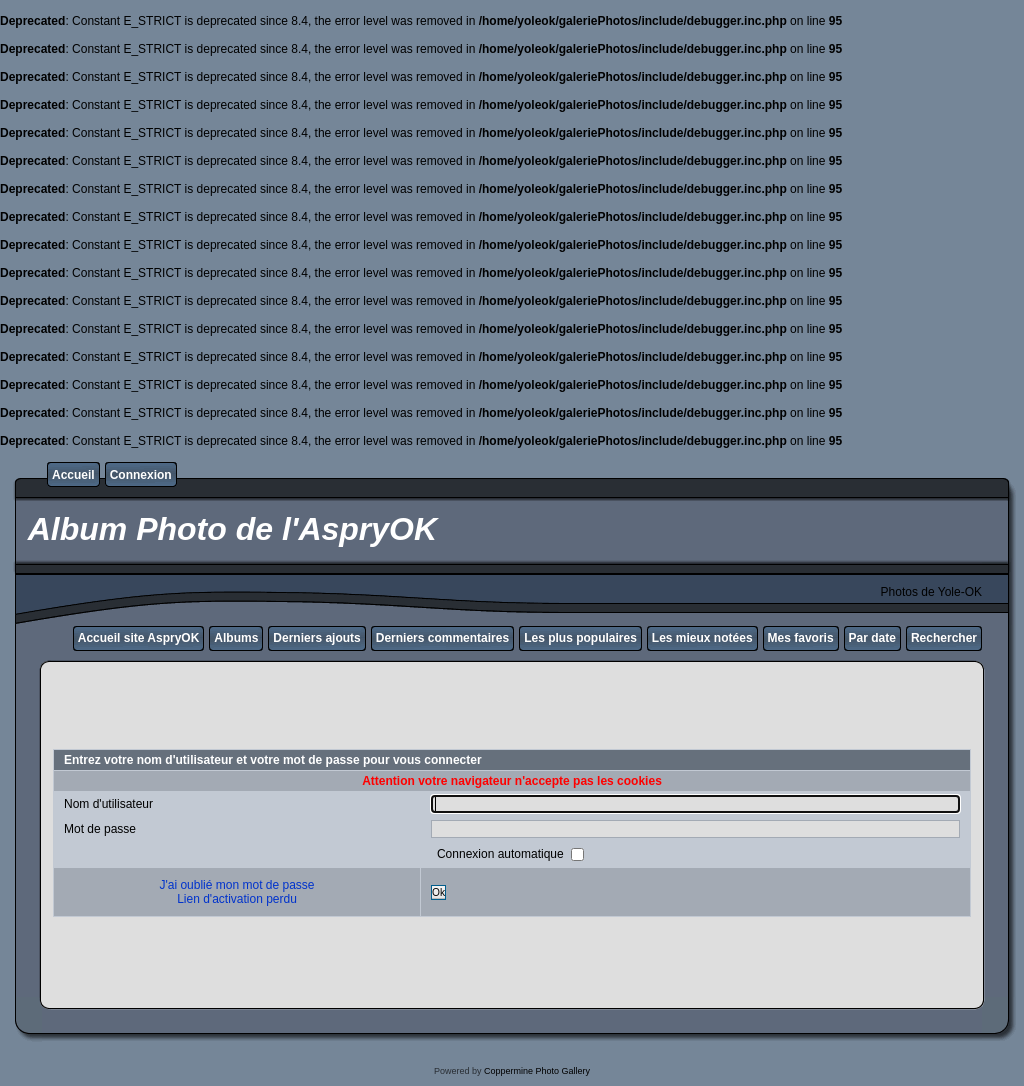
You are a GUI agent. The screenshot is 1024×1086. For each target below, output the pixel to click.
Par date (872, 638)
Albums (236, 638)
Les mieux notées (702, 638)
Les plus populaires (580, 638)
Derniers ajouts (316, 638)
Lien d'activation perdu (237, 899)
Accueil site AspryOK (139, 638)
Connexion (141, 475)
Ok (438, 892)
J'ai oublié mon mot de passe (236, 885)
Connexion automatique (502, 854)
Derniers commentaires (442, 638)
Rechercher (944, 638)
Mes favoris (801, 638)
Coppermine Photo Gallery (537, 1071)
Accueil (73, 475)
